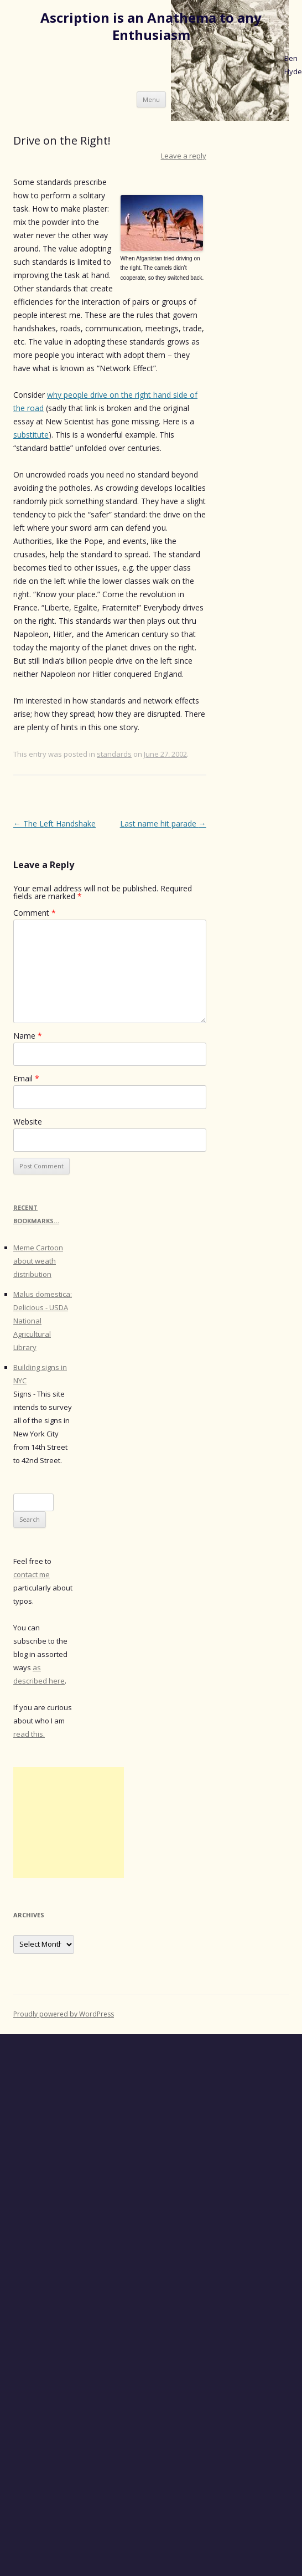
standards (114, 754)
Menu (151, 99)
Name (27, 1035)
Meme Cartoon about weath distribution (38, 1261)
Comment (34, 912)
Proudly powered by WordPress (63, 2014)
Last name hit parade (163, 823)
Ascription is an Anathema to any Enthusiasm (151, 26)
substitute (31, 434)
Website (27, 1121)
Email (26, 1078)
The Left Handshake (54, 823)
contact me (31, 1574)
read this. (29, 1734)
